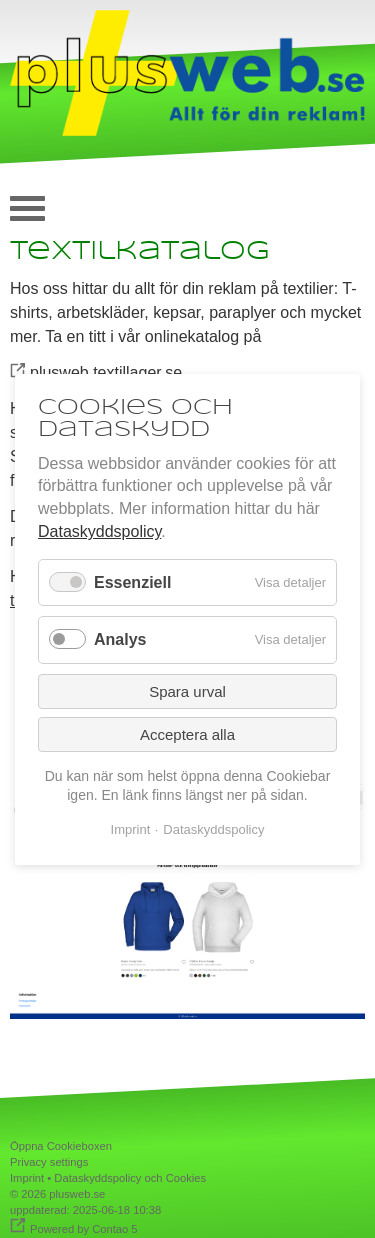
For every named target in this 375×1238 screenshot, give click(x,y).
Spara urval (187, 690)
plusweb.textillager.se (106, 372)
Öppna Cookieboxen (61, 1146)
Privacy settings (49, 1162)
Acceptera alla (187, 733)
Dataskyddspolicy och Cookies (130, 1178)
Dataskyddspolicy (99, 531)
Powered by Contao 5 (84, 1229)
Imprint (27, 1178)
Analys (120, 639)
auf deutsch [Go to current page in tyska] (340, 203)
